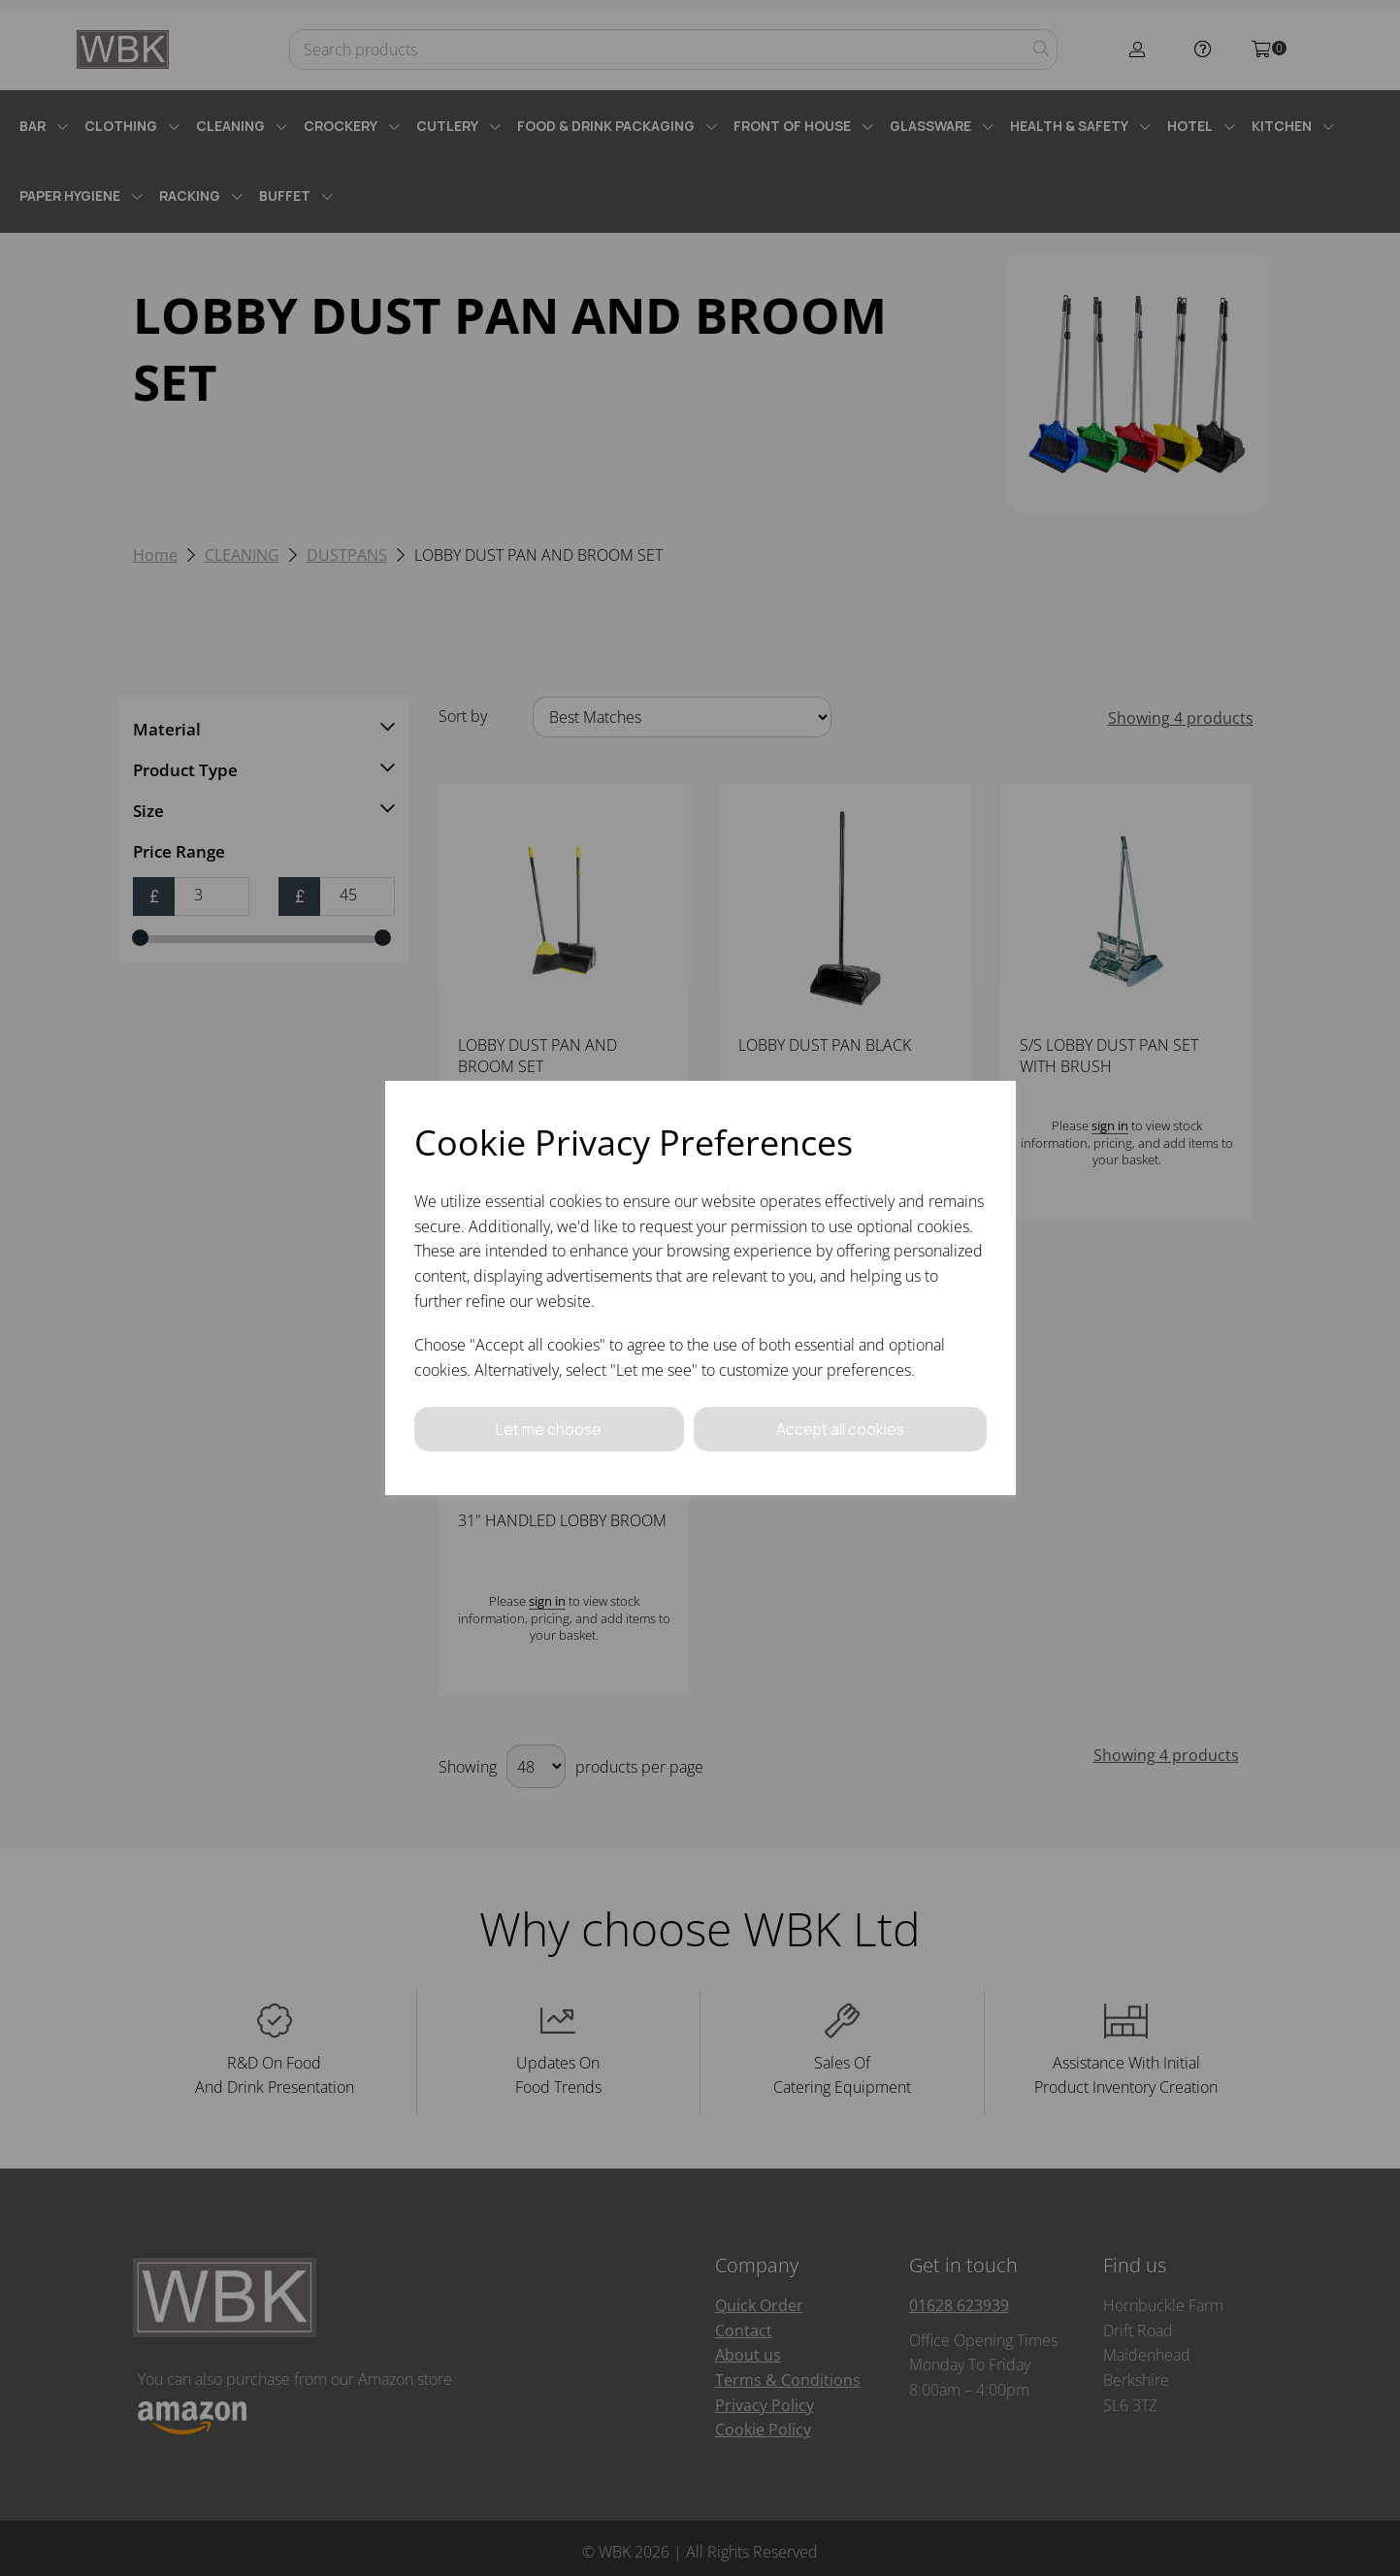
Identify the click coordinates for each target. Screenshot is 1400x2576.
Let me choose (549, 1429)
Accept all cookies (840, 1429)
